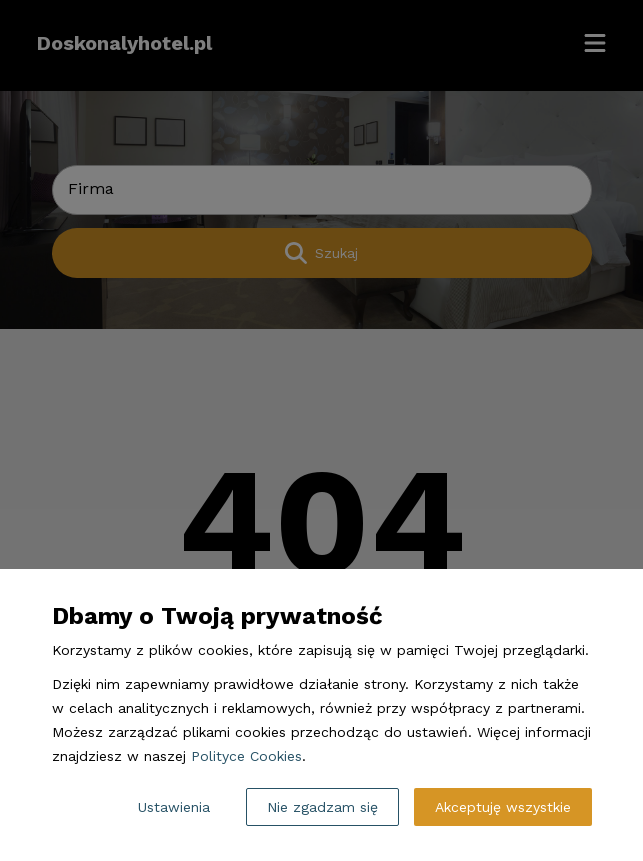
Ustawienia (174, 807)
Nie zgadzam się (322, 807)
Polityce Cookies (246, 756)
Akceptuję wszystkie (503, 807)
